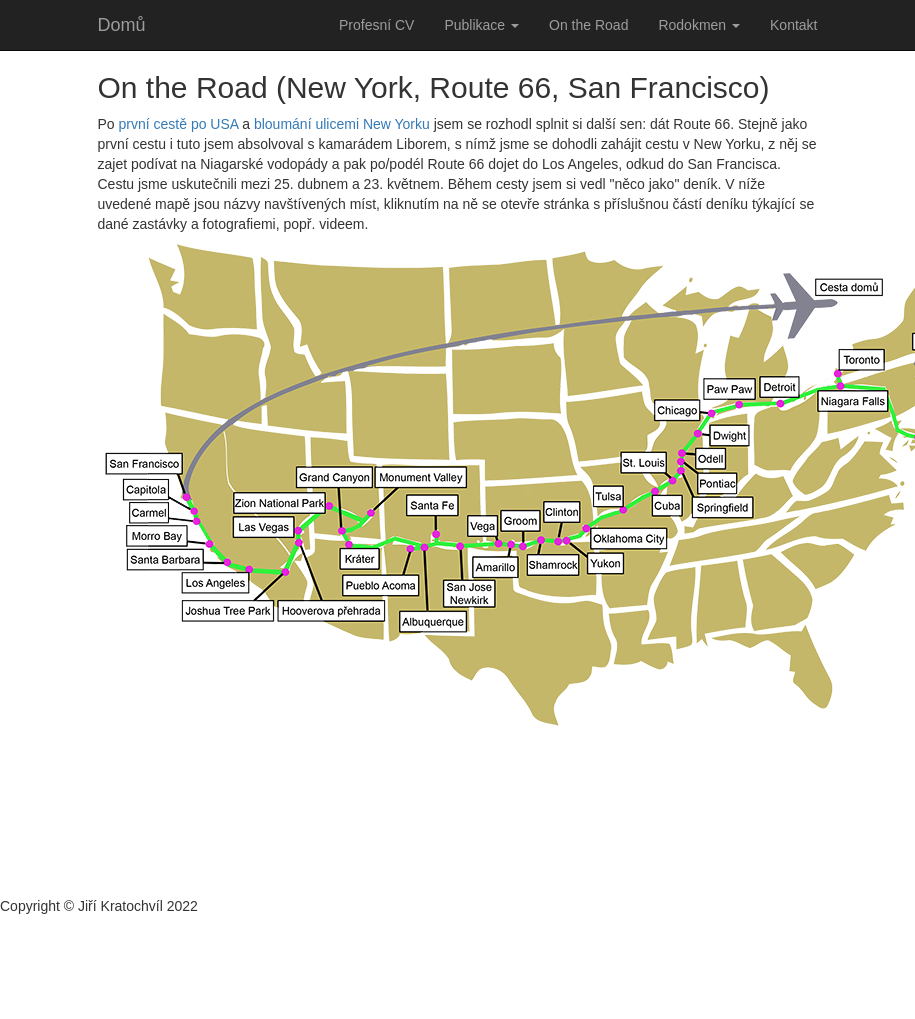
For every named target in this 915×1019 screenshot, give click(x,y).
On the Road (588, 25)
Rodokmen (699, 25)
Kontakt (793, 25)
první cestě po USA (179, 124)
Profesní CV (376, 25)
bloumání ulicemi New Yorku (342, 124)
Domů (122, 25)
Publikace (481, 25)
